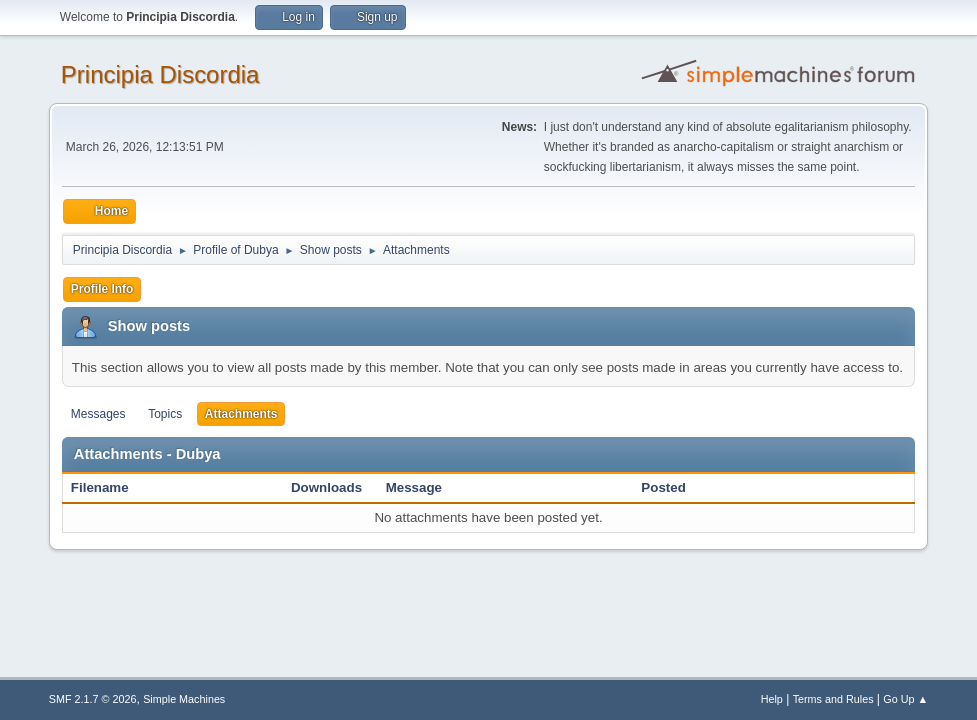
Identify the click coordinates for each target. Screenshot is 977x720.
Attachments (241, 414)
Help (772, 699)
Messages (98, 414)
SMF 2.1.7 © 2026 (93, 699)
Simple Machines (184, 699)
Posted (663, 487)
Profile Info (102, 289)
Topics (165, 414)
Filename (110, 487)
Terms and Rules (833, 699)
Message (414, 487)
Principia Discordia (160, 74)
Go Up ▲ (905, 699)
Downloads (326, 487)
